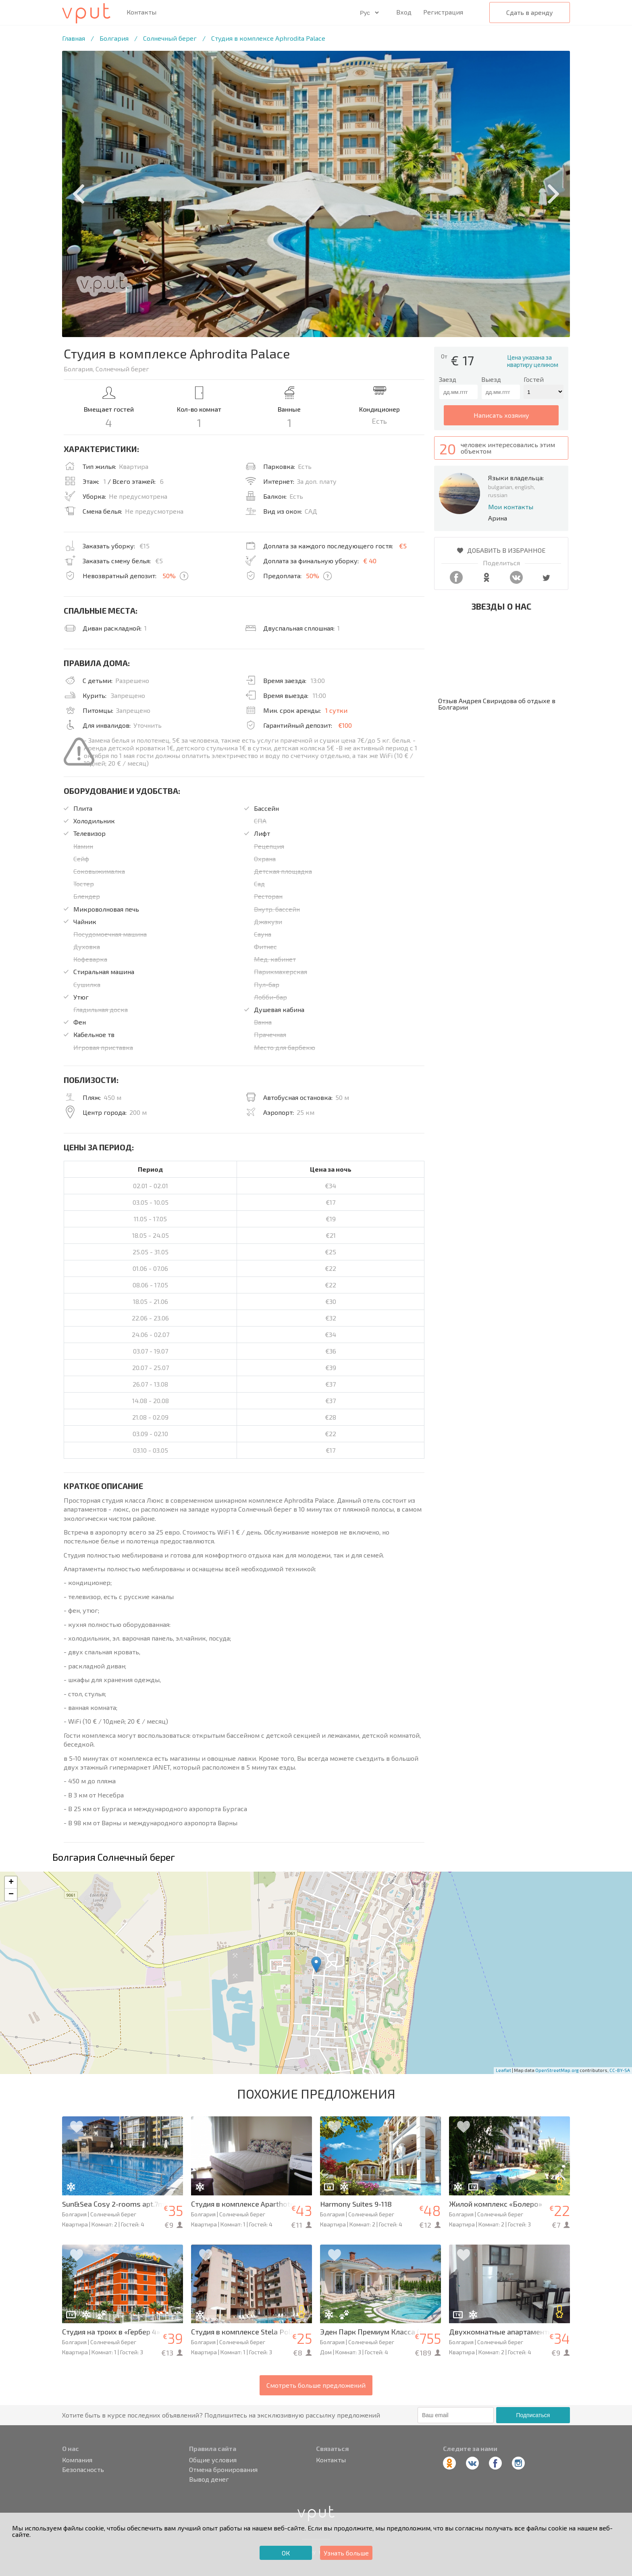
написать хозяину (501, 415)
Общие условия (213, 2460)
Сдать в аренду (529, 12)
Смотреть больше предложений (316, 2385)
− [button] (11, 1895)
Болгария (114, 38)
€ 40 (369, 560)
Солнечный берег (170, 38)
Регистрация (443, 12)
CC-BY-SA (619, 2070)
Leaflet (503, 2070)
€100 (345, 725)
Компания (77, 2460)
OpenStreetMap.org (557, 2070)
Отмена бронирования (223, 2469)
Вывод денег (209, 2479)
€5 (403, 546)
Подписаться (533, 2415)
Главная (73, 38)
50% (169, 575)
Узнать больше (346, 2553)
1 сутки (336, 710)
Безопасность (83, 2469)
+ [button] (11, 1882)
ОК (286, 2553)
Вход (404, 12)
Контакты (141, 12)
